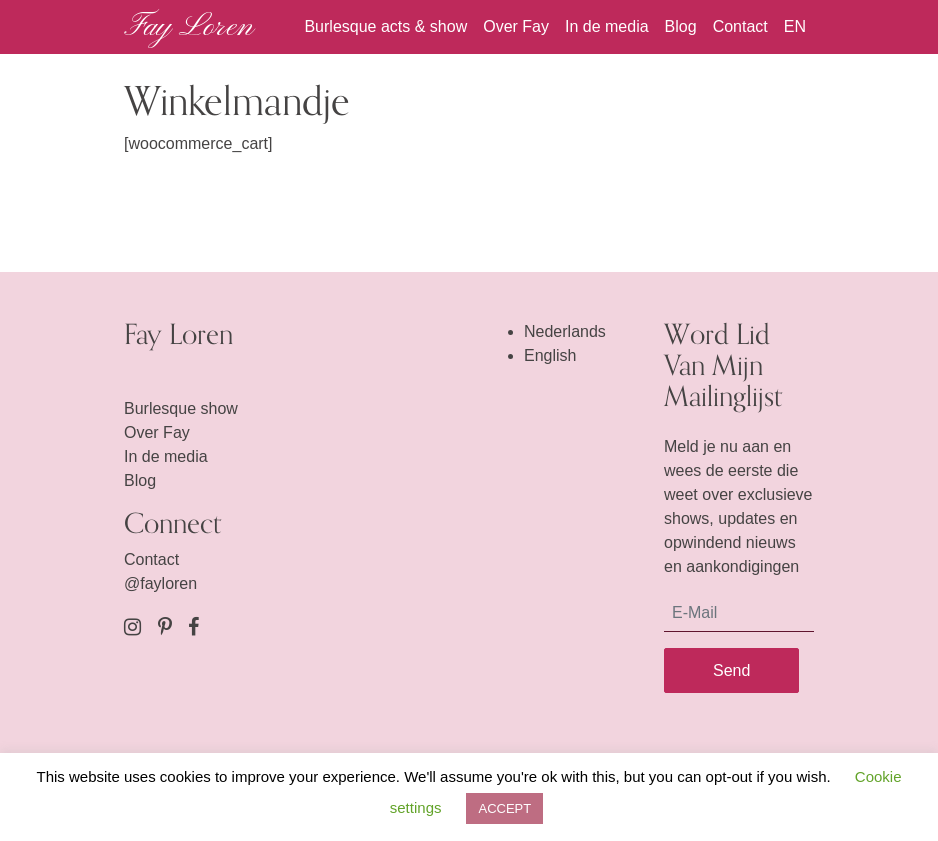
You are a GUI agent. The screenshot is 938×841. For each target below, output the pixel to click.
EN (795, 26)
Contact (740, 26)
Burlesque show (181, 408)
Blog (681, 26)
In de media (607, 26)
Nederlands (565, 331)
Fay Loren (188, 27)
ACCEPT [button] (504, 808)
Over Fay (516, 26)
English (550, 355)
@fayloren (160, 583)
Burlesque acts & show (385, 26)
